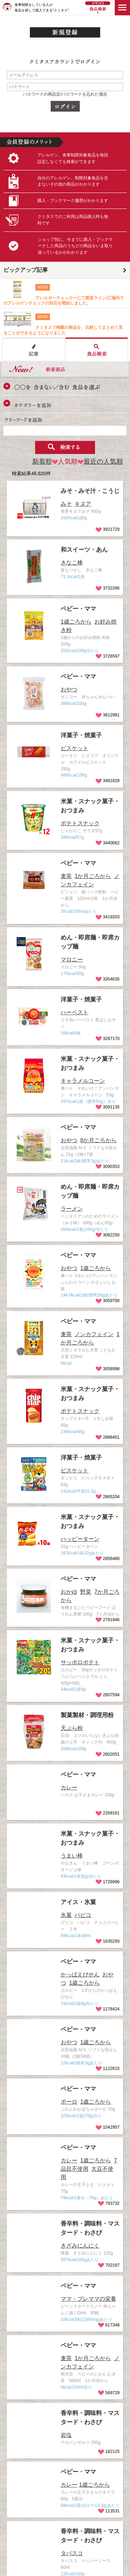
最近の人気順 (100, 461)
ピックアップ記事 (25, 270)
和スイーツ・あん (84, 549)
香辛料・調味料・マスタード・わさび (70, 2429)
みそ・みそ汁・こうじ (90, 490)
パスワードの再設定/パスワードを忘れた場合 (65, 94)
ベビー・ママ (78, 608)
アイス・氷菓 (78, 1902)
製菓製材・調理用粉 (87, 1715)
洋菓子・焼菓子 (81, 735)
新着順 (42, 461)
